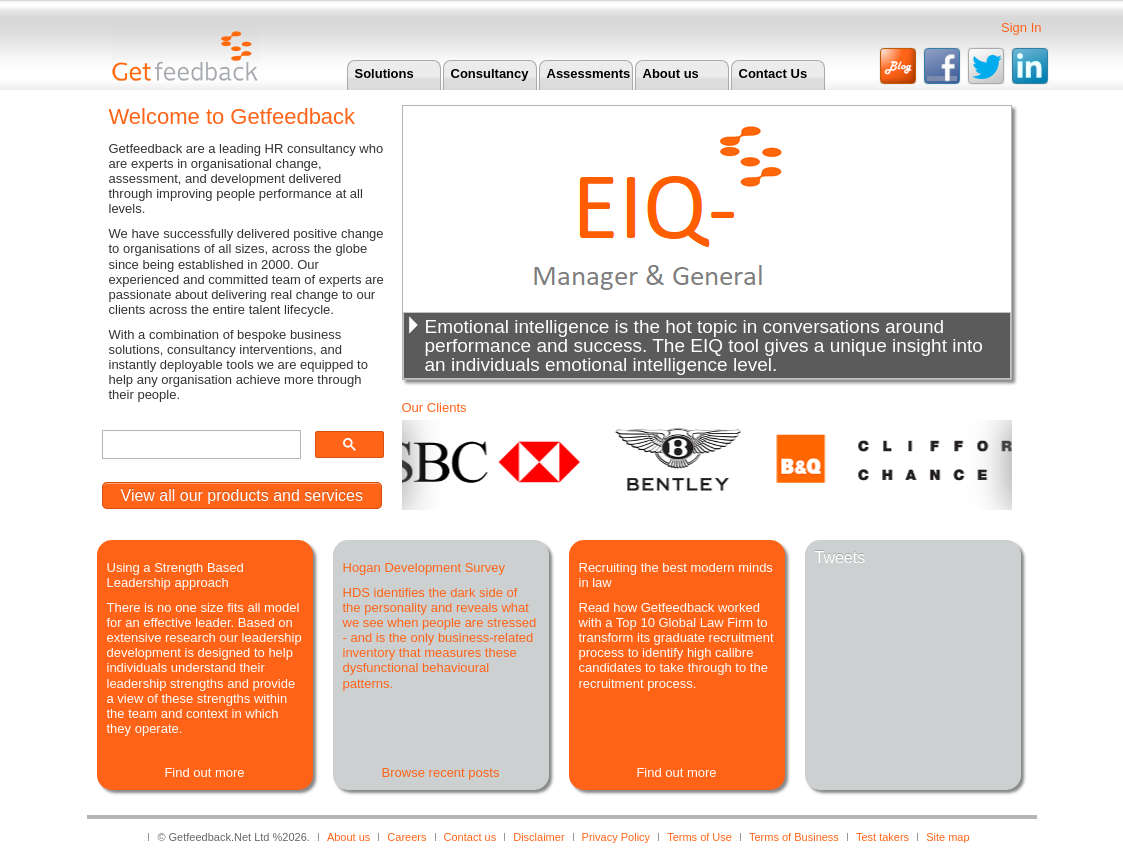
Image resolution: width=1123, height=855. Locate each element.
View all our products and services (242, 495)
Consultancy (490, 73)
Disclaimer (538, 837)
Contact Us (773, 73)
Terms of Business (794, 837)
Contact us (470, 837)
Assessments (589, 73)
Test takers (882, 837)
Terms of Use (699, 837)
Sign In (1021, 27)
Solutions (384, 73)
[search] (199, 445)
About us (671, 73)
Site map (947, 837)
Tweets (840, 557)
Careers (406, 837)
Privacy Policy (616, 837)
